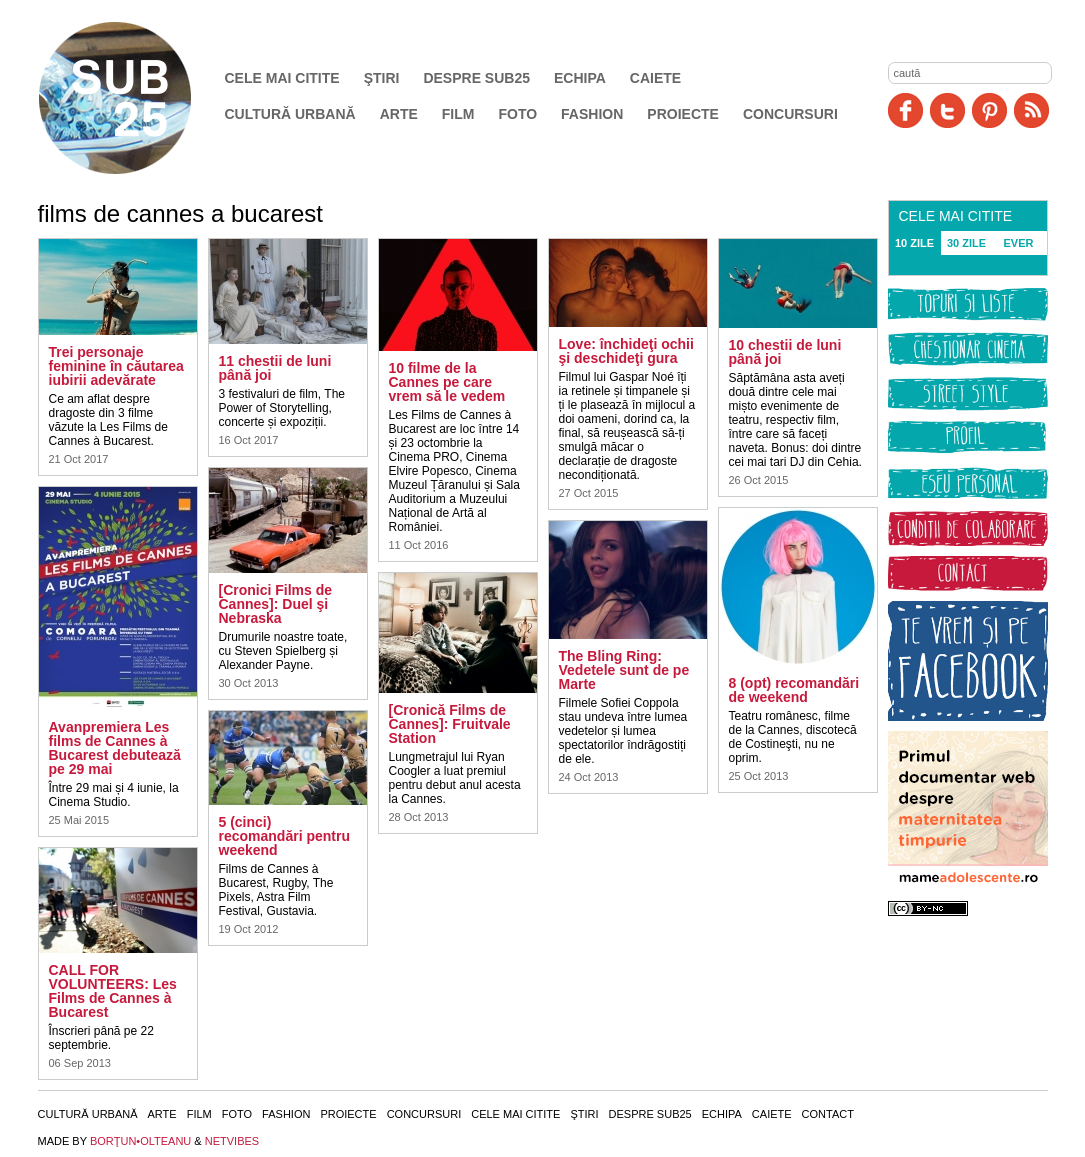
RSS (1031, 110)
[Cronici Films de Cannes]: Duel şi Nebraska (276, 604)
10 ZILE (914, 243)
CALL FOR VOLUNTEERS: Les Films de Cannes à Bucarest (113, 991)
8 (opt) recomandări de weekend (794, 690)
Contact (828, 1114)
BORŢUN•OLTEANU (140, 1141)
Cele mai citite (282, 78)
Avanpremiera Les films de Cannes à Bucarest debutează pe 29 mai (115, 748)
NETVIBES (232, 1141)
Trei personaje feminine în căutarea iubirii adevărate (116, 366)
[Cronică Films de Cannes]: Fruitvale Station (450, 724)
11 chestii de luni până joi (275, 368)
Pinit (989, 110)
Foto (517, 114)
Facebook (905, 110)
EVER (1019, 243)
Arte (399, 114)
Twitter (947, 110)
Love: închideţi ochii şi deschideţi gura (626, 351)
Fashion (592, 114)
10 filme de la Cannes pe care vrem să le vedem (447, 382)
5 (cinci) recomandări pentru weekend (284, 836)
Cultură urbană (290, 114)
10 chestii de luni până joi (785, 352)
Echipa (580, 78)
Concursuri (790, 114)
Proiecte (683, 114)
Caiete (655, 78)
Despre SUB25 (476, 78)
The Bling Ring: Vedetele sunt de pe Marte (624, 670)
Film (458, 114)
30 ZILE (966, 243)
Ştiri (382, 78)
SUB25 (138, 98)
